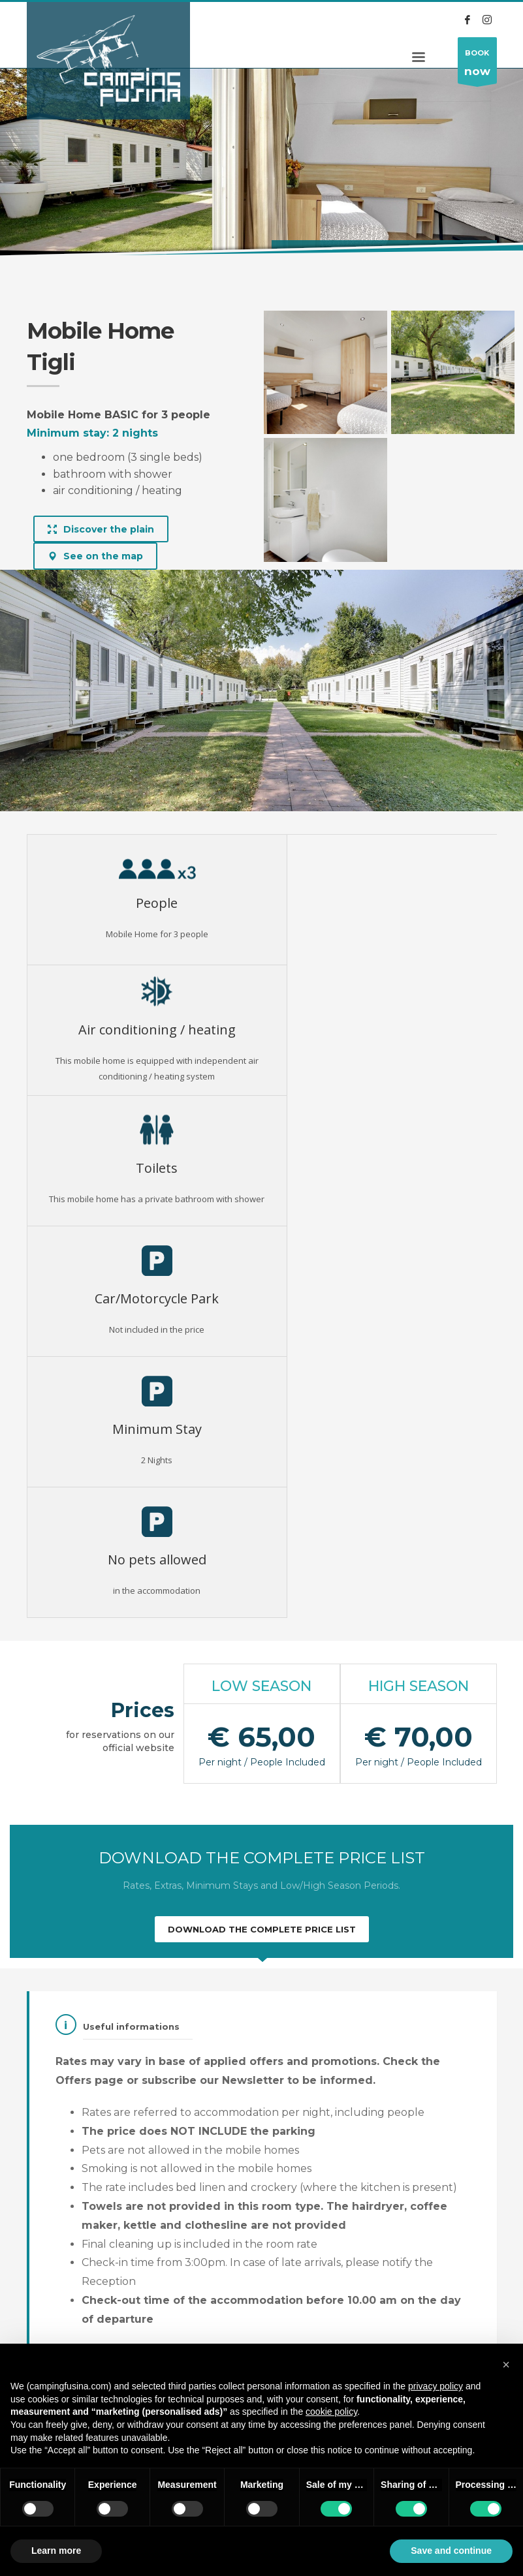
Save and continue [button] (451, 2550)
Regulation (122, 2283)
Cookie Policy (128, 2316)
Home (38, 253)
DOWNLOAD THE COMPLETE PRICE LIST (262, 1537)
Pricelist (43, 2283)
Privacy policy (128, 2300)
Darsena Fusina (131, 2332)
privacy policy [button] (435, 2386)
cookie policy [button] (331, 2411)
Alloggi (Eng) (89, 253)
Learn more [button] (56, 2550)
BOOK (477, 66)
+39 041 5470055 (402, 2304)
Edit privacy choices (51, 2339)
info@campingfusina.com (434, 2318)
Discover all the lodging (261, 2206)
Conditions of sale (55, 2307)
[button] (506, 2364)
